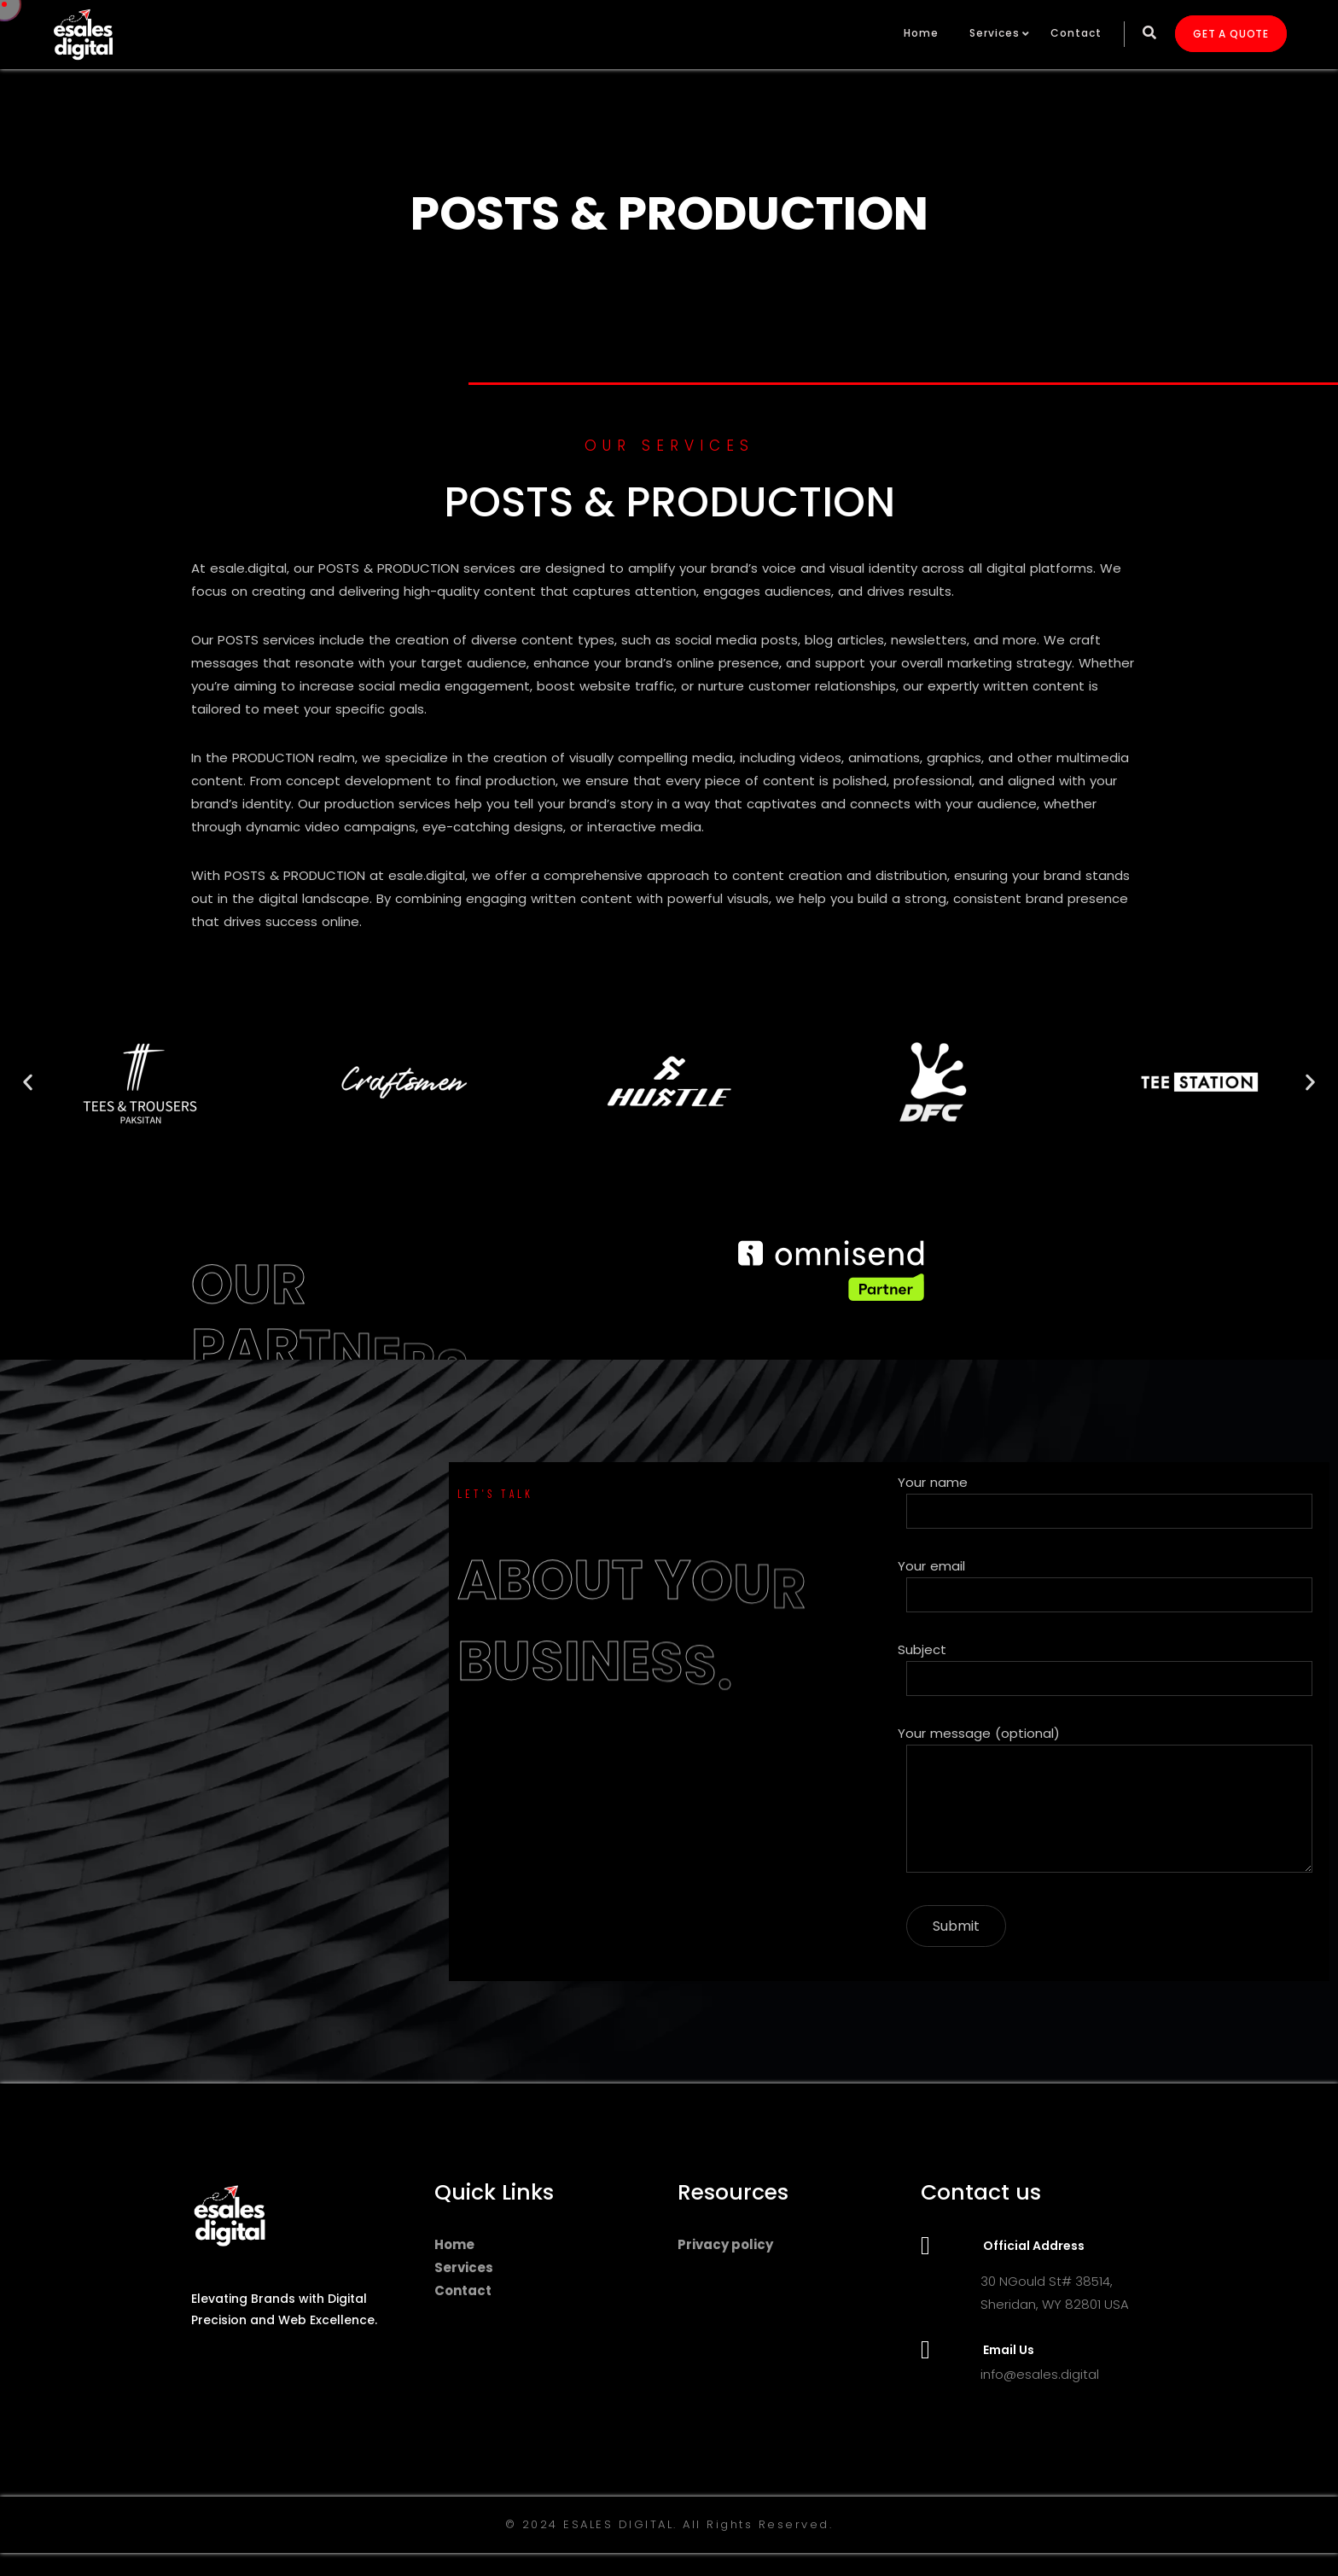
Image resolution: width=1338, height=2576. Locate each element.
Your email (1109, 1584)
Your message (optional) (1109, 1802)
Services (994, 33)
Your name (1109, 1501)
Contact (1076, 33)
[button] (27, 1082)
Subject (1109, 1668)
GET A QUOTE (1231, 33)
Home (921, 33)
